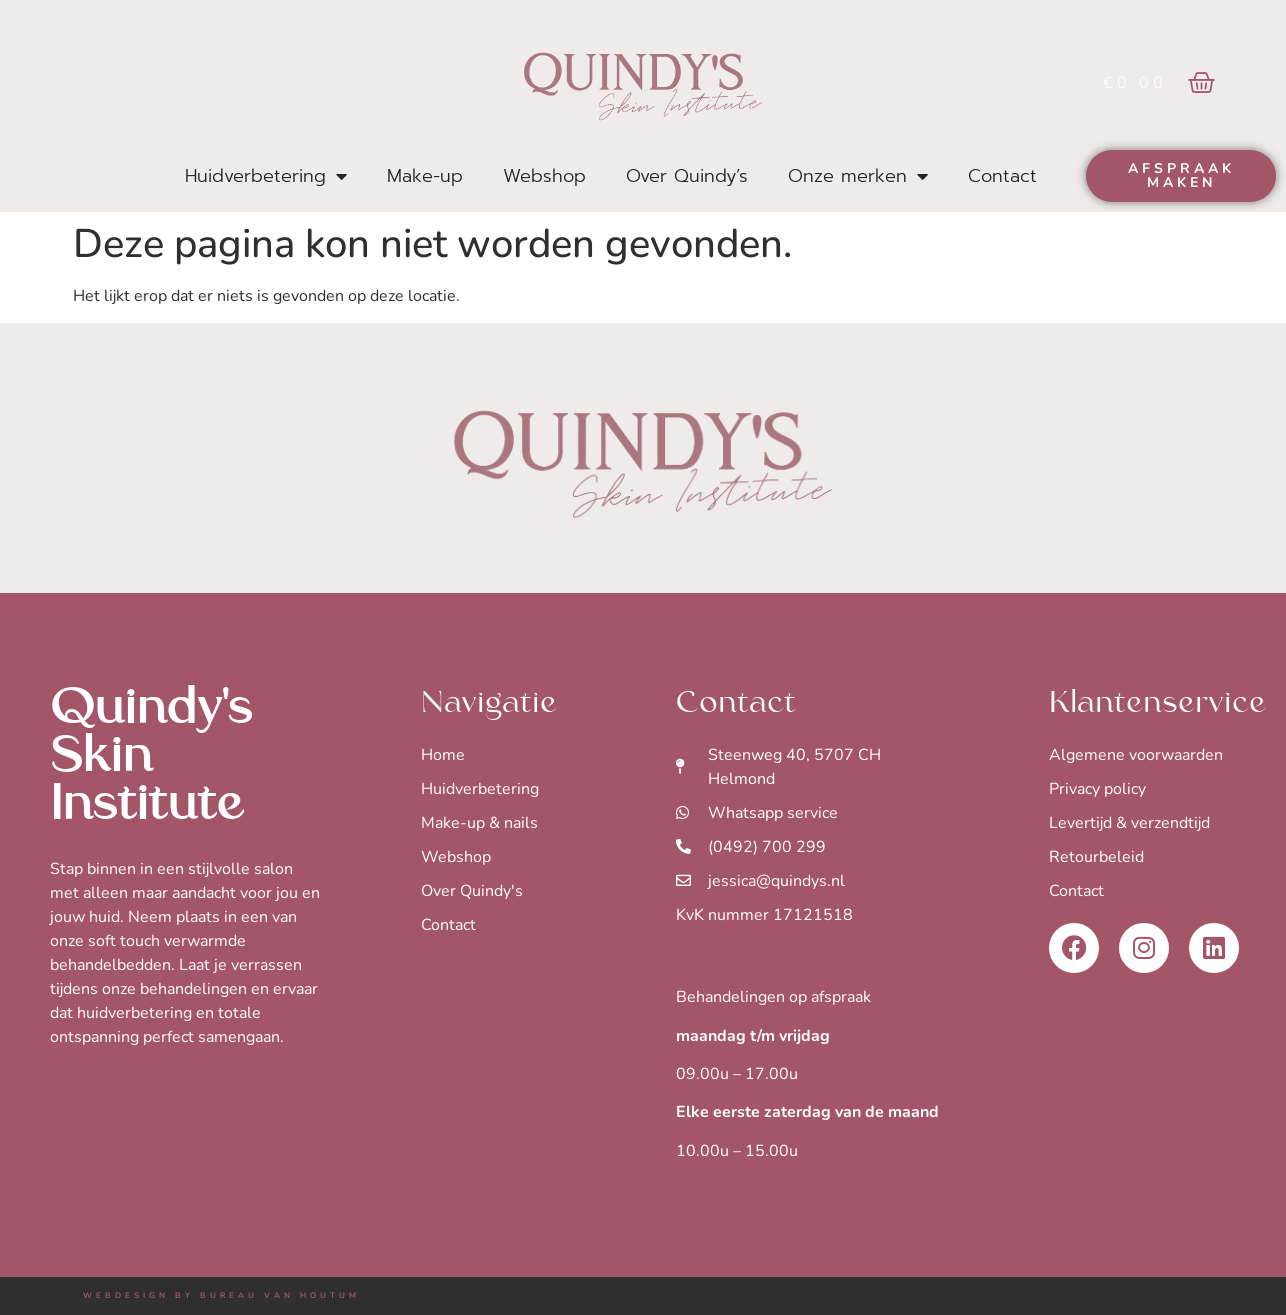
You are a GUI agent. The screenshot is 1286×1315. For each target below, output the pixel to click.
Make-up (425, 176)
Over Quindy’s (687, 176)
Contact (1002, 176)
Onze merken (858, 176)
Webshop (544, 176)
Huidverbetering (266, 176)
